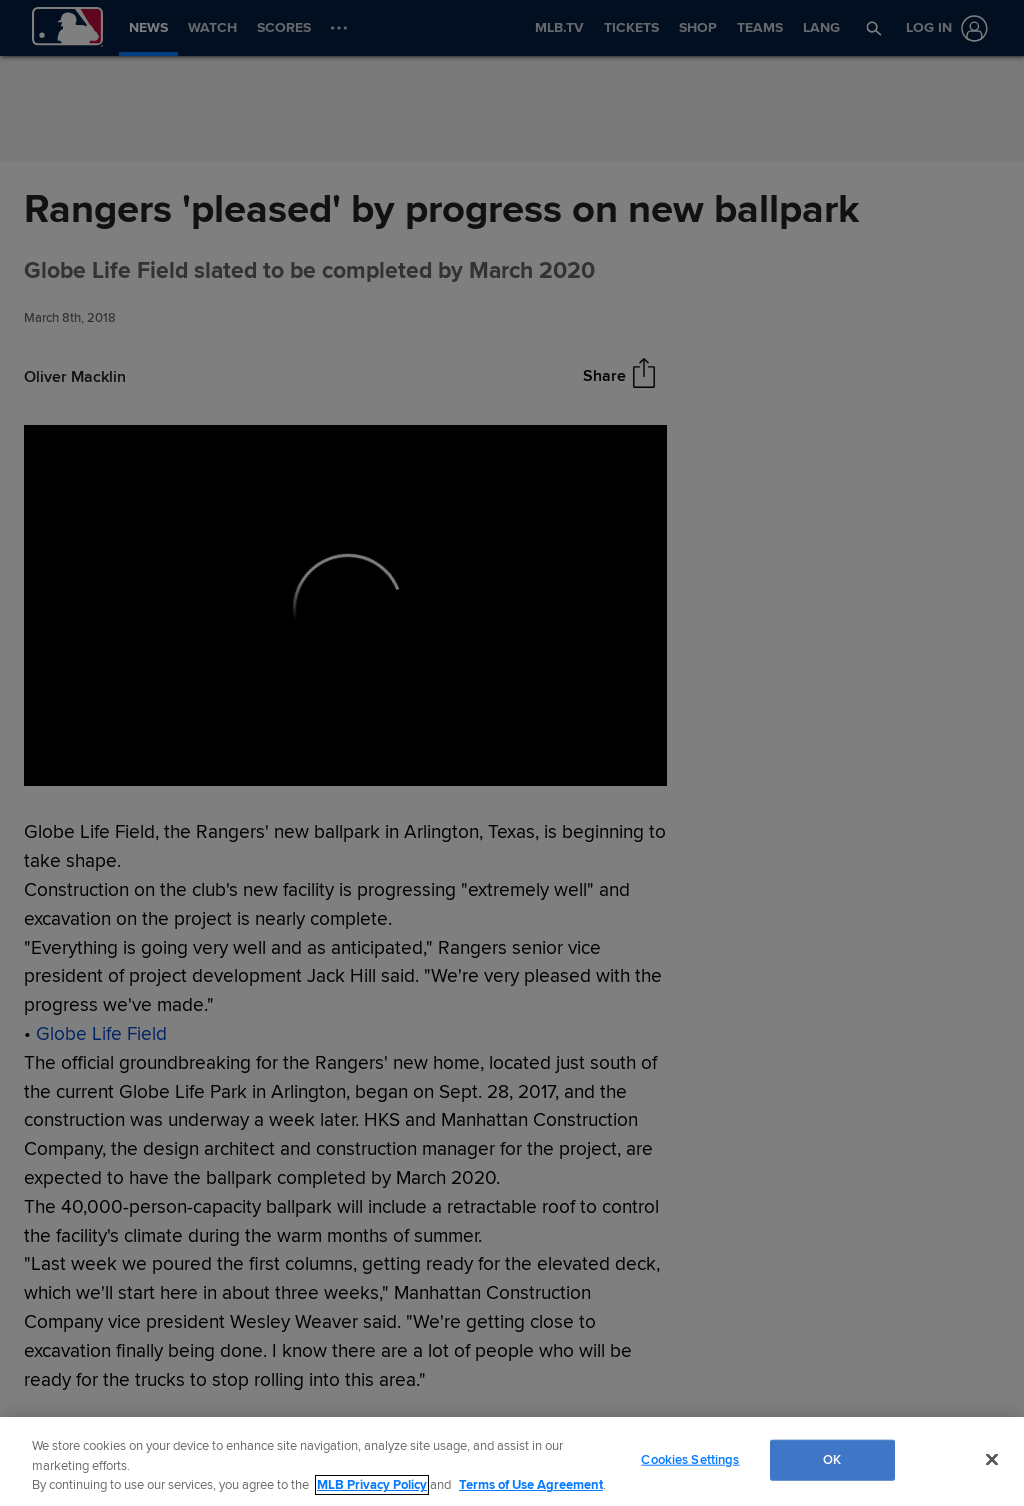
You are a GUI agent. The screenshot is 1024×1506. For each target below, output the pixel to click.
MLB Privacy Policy (372, 1485)
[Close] (992, 1459)
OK (832, 1459)
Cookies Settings (690, 1459)
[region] (512, 1461)
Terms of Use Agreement (531, 1485)
